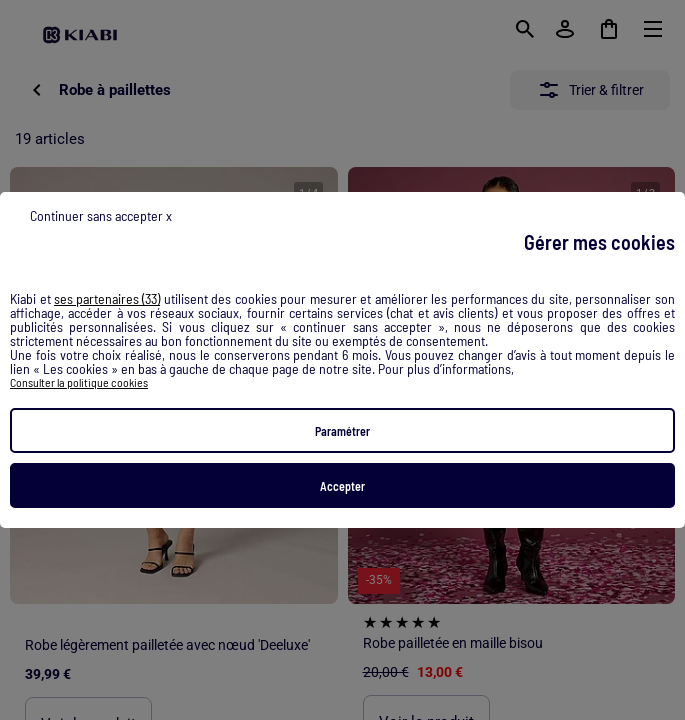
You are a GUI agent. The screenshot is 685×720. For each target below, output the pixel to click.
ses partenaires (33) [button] (107, 299)
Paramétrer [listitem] (342, 431)
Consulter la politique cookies (79, 382)
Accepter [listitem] (342, 486)
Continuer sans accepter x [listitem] (101, 215)
